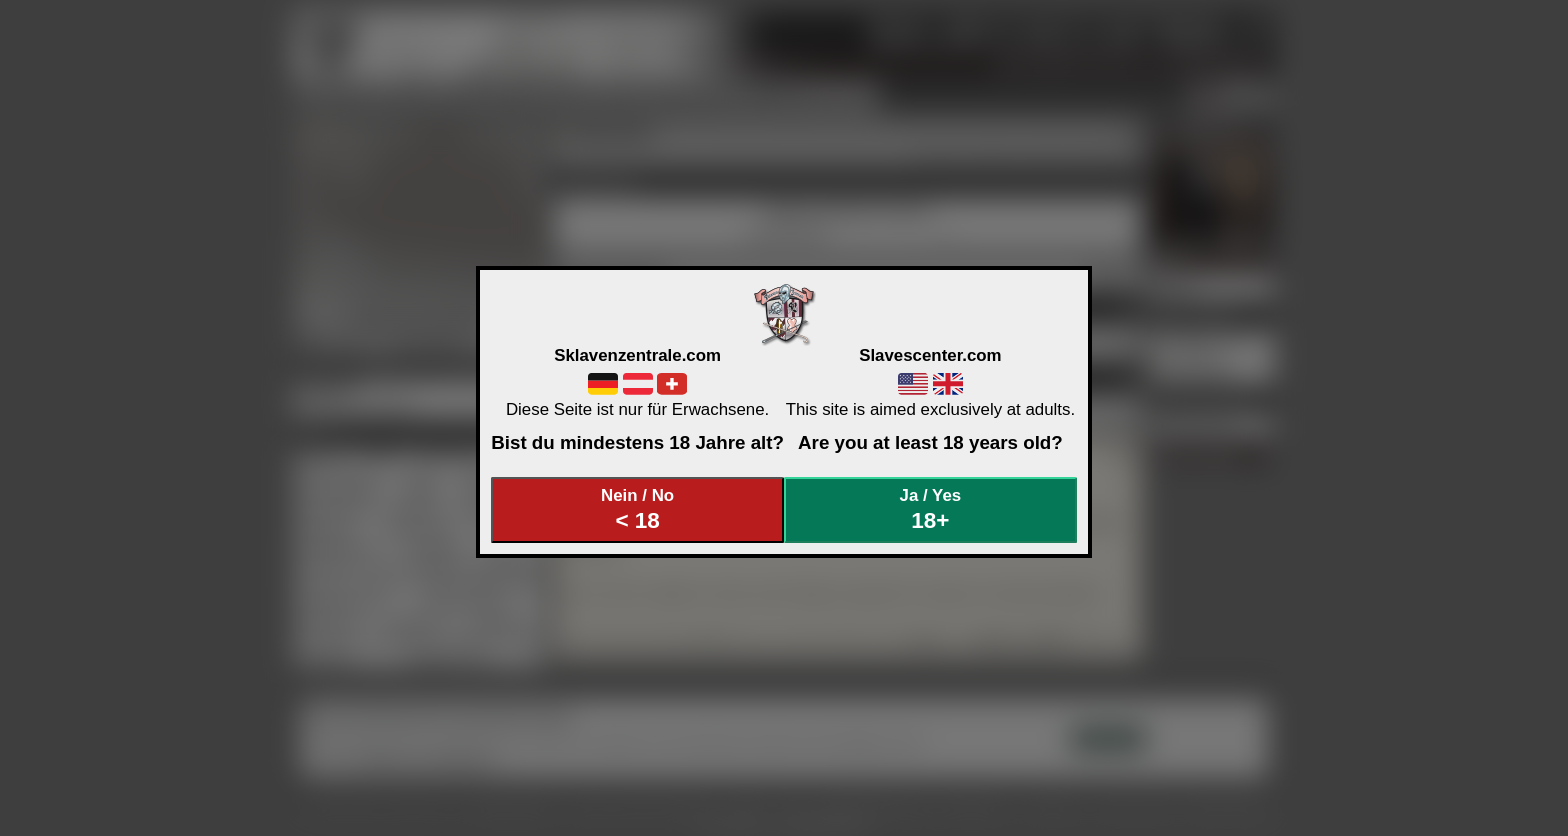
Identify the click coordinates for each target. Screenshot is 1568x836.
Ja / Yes (931, 509)
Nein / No (638, 509)
